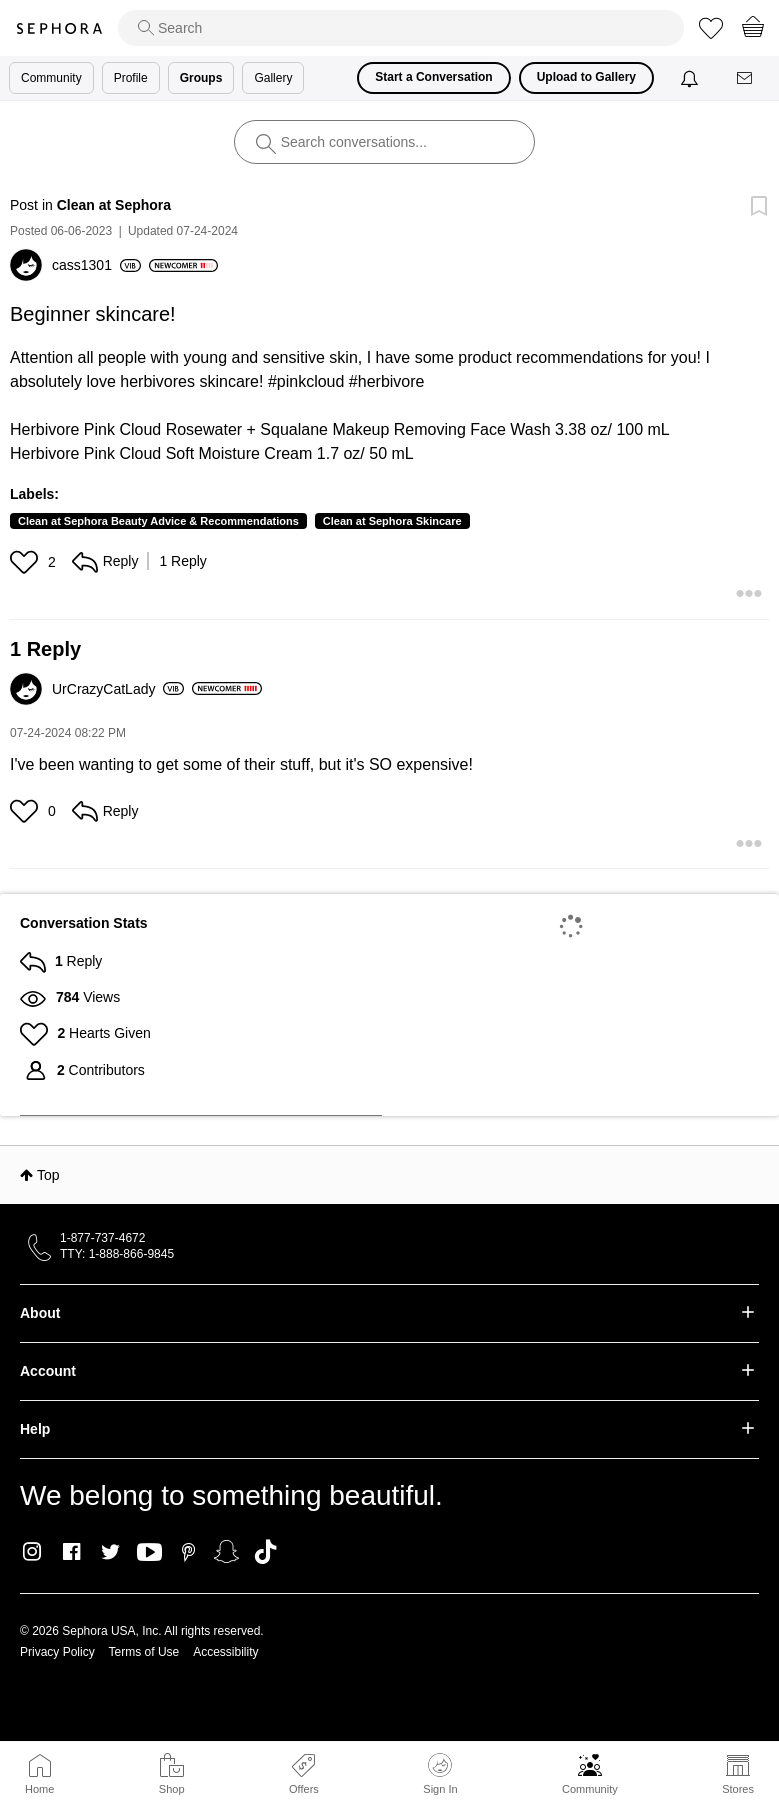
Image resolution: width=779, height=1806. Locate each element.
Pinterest (188, 1552)
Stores (738, 1789)
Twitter (110, 1552)
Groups (201, 78)
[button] (26, 562)
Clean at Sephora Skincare (392, 521)
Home (39, 1789)
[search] (401, 28)
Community (590, 1789)
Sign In (440, 1774)
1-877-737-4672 (102, 1238)
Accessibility (225, 1652)
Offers (304, 1789)
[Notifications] (691, 78)
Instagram (32, 1552)
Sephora (59, 28)
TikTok (265, 1552)
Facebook (71, 1552)
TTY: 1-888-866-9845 (117, 1254)
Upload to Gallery (586, 77)
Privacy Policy (57, 1652)
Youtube (149, 1553)
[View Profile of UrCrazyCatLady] (118, 689)
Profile (131, 78)
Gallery (273, 78)
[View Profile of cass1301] (96, 265)
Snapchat (226, 1552)
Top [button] (48, 1175)
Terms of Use (144, 1652)
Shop (172, 1789)
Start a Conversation (433, 77)
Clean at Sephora (114, 205)
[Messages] (746, 78)
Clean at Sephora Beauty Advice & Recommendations (158, 521)
